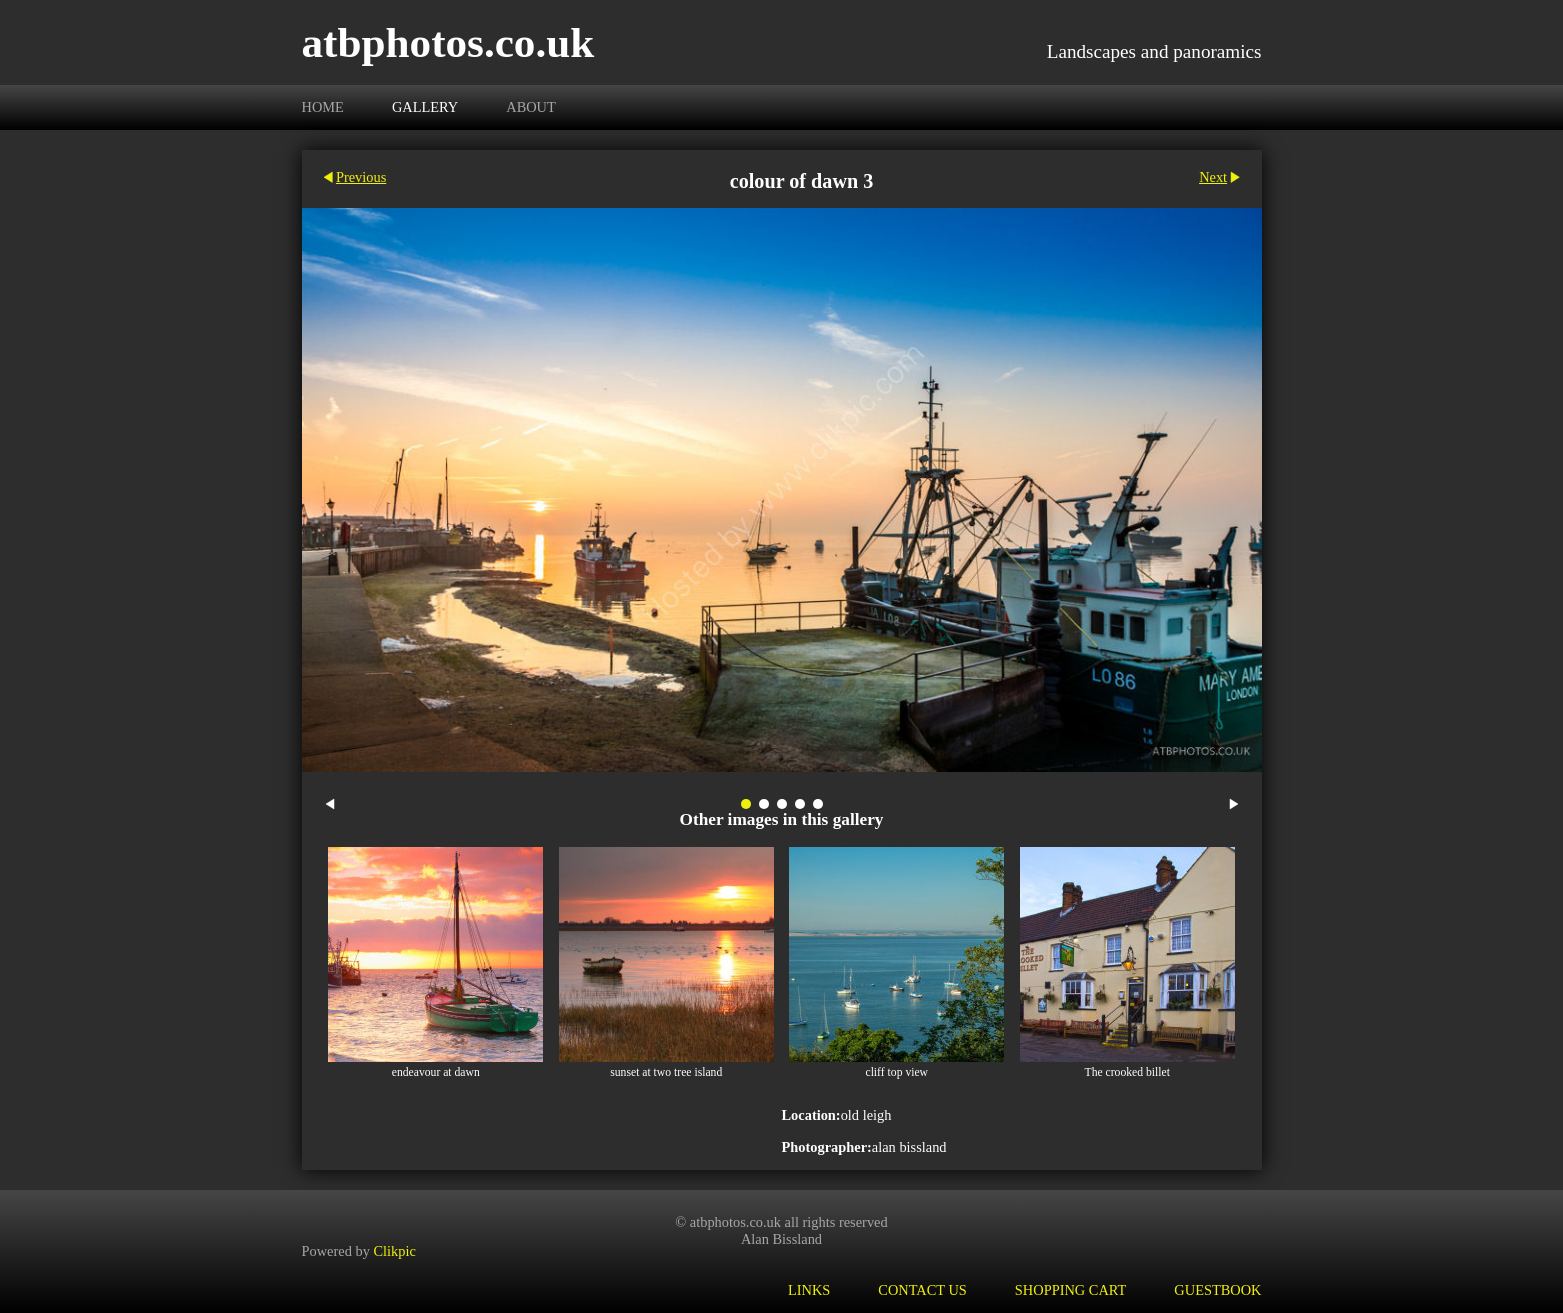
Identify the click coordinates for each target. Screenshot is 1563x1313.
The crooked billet (1127, 1072)
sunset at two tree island (666, 1072)
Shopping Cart (1071, 1290)
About (531, 107)
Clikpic (394, 1251)
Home (323, 107)
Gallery (425, 107)
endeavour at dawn (436, 1072)
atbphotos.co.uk (448, 42)
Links (809, 1290)
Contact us (922, 1290)
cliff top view (896, 1072)
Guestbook (1217, 1290)
